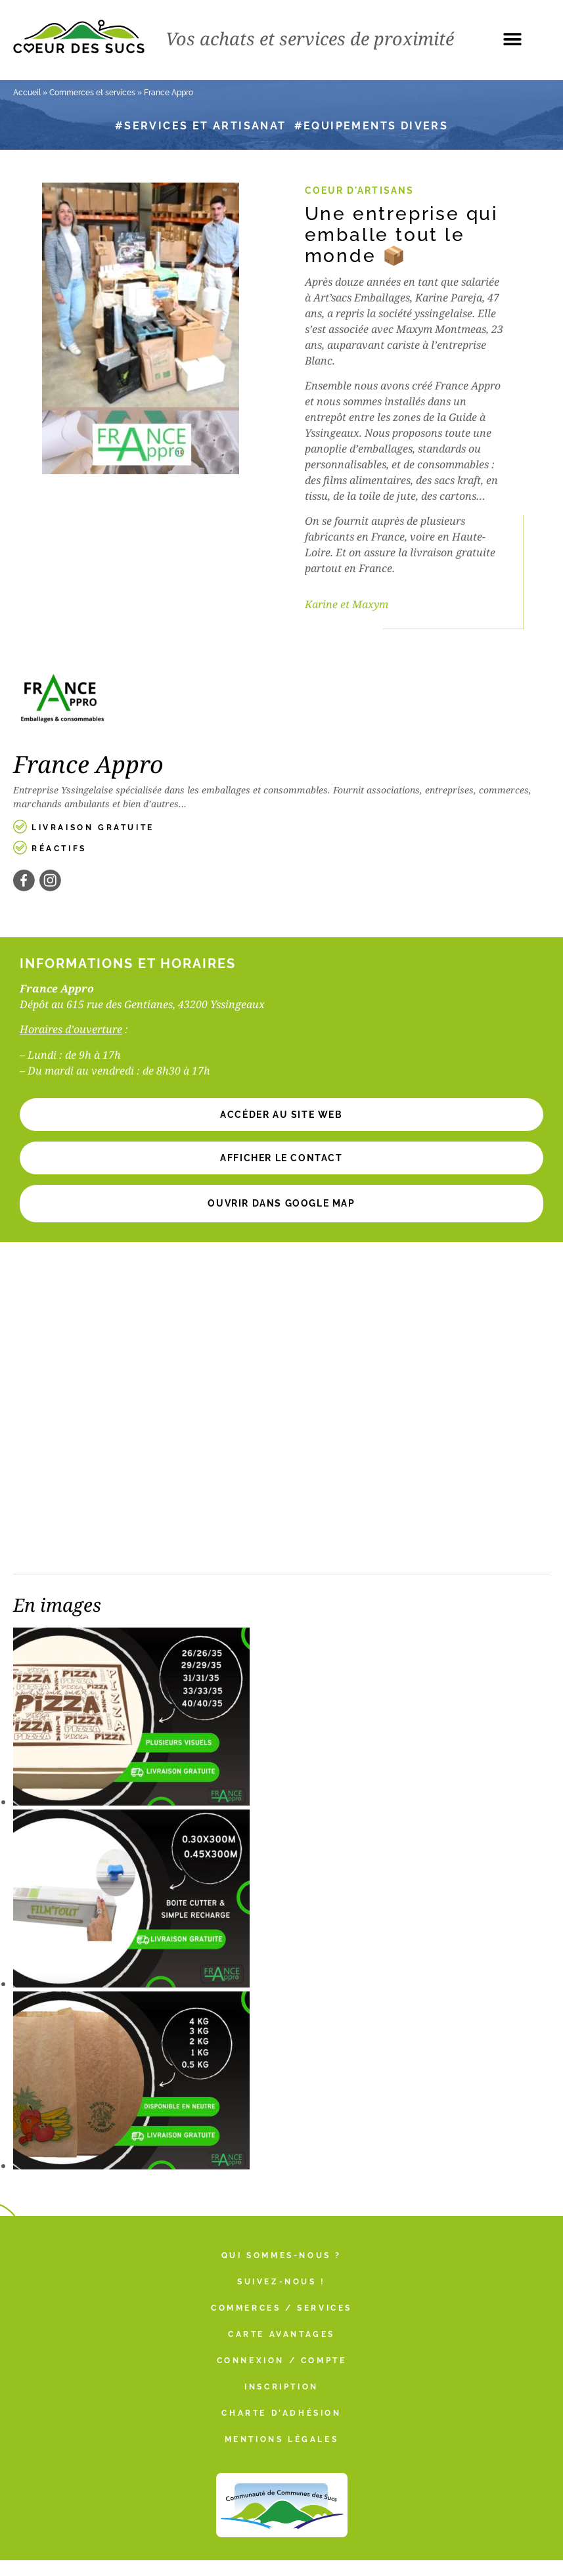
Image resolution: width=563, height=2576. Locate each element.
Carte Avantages (281, 2334)
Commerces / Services (281, 2308)
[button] (512, 39)
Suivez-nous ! (281, 2281)
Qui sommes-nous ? (281, 2255)
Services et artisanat (205, 126)
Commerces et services (92, 92)
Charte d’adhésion (281, 2413)
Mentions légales (282, 2439)
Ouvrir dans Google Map (281, 1203)
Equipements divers (376, 126)
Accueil (27, 92)
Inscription (281, 2386)
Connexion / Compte (282, 2360)
